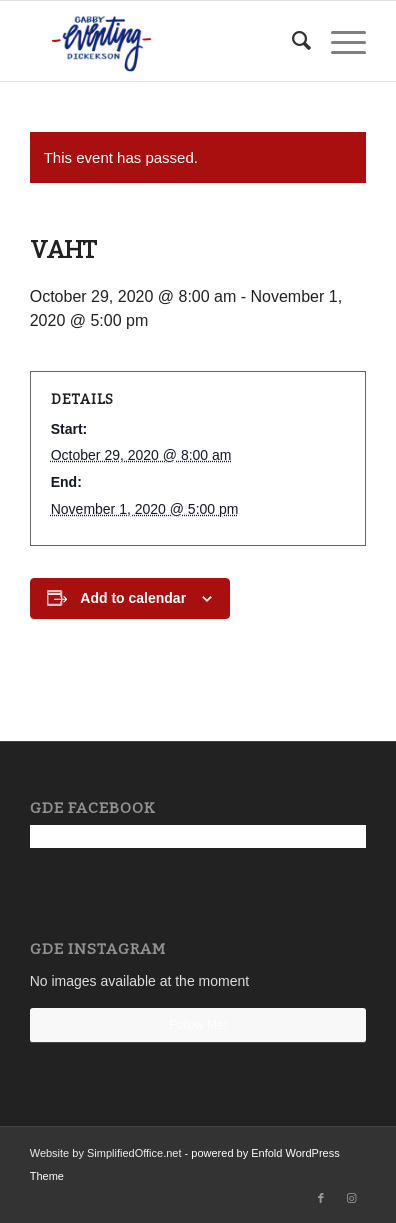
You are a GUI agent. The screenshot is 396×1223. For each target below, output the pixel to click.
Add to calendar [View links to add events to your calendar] (133, 598)
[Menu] (338, 41)
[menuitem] (291, 41)
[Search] (291, 41)
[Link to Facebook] (321, 1198)
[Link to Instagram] (351, 1198)
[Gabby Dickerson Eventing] (164, 41)
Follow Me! (198, 1025)
